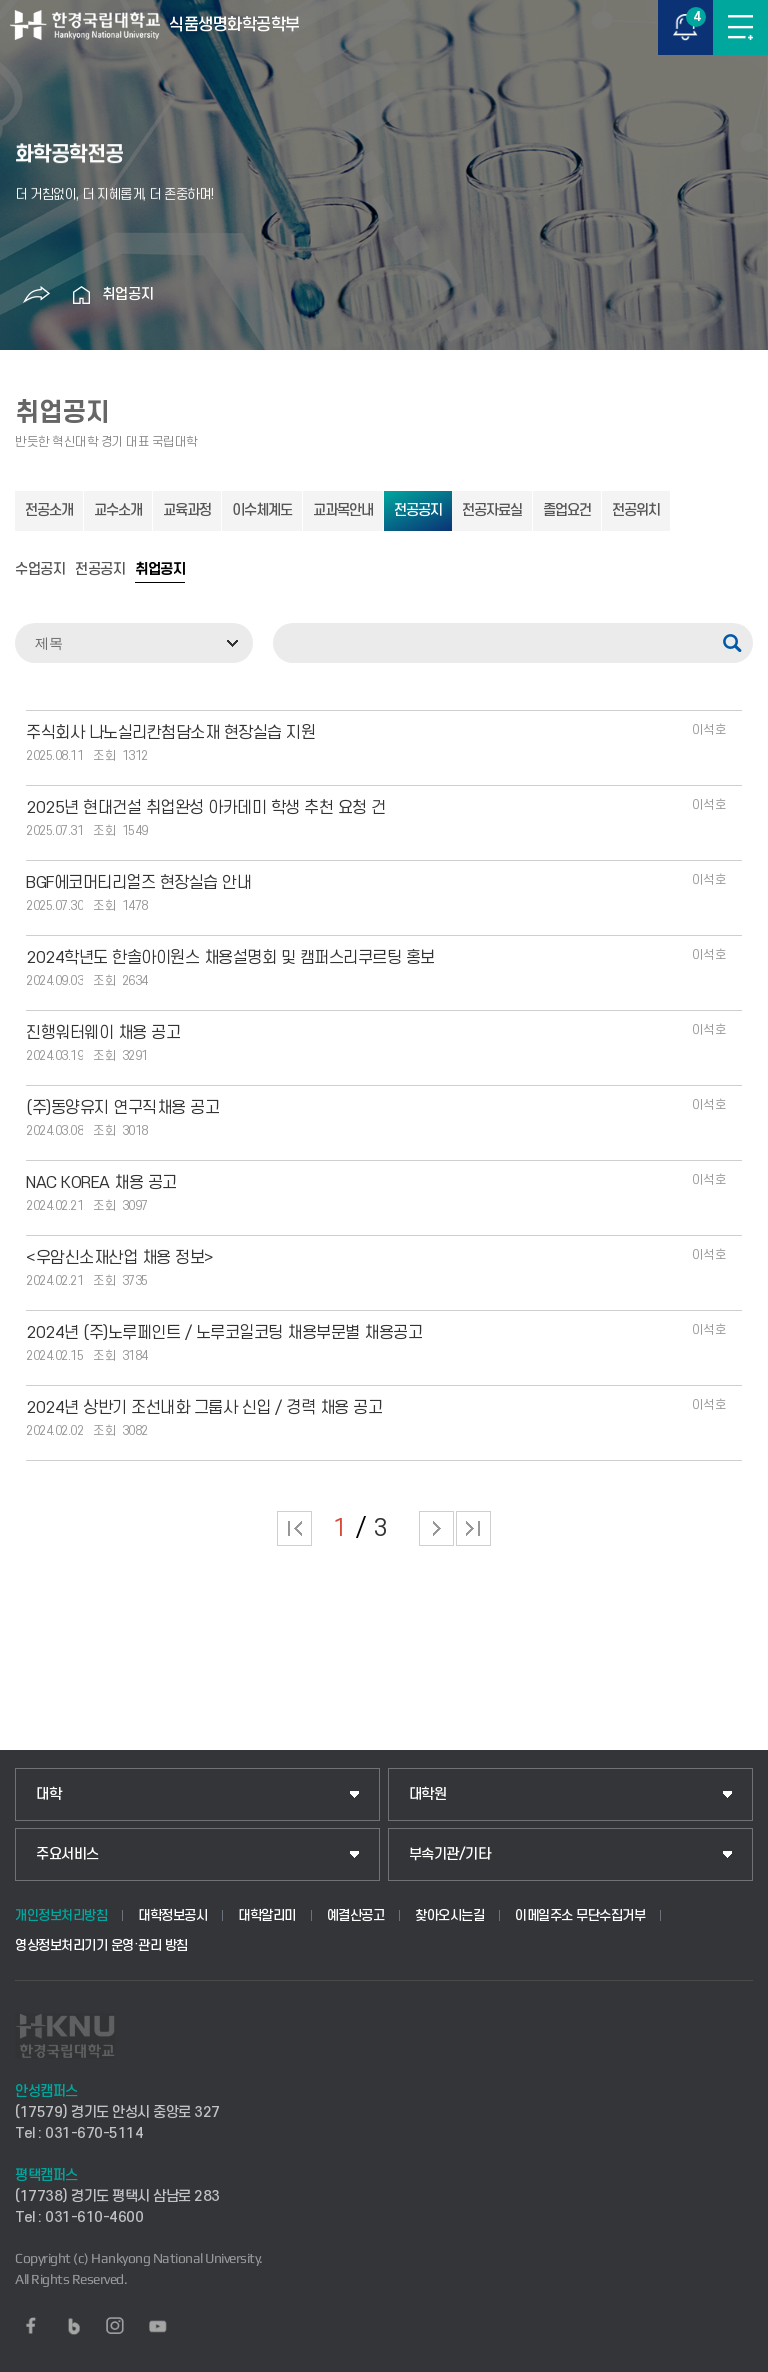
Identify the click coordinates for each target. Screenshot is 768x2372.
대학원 (428, 1794)
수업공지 (40, 570)
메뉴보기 (740, 27)
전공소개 (49, 510)
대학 (48, 1794)
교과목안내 (343, 510)
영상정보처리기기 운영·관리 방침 (101, 1945)
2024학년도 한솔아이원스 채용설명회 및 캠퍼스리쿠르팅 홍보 (230, 958)
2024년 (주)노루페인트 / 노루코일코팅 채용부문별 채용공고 (224, 1333)
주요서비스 (67, 1854)
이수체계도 (262, 510)
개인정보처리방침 (61, 1915)
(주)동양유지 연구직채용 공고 (122, 1108)
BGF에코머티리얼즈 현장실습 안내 (138, 883)
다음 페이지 (436, 1528)
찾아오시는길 (449, 1915)
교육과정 (187, 510)
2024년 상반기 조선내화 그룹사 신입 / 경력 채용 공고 (204, 1408)
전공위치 (636, 510)
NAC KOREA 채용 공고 (101, 1183)
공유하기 (37, 295)
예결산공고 (356, 1915)
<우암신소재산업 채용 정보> (120, 1258)
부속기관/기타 (450, 1854)
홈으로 (82, 295)
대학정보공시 (172, 1915)
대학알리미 (267, 1915)
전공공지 (418, 510)
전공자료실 (492, 510)
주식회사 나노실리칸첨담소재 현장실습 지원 (170, 733)
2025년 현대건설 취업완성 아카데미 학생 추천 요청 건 (206, 808)
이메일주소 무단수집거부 (580, 1915)
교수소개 (118, 510)
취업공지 (128, 294)
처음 (294, 1528)
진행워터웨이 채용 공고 (103, 1033)
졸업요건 (567, 510)
